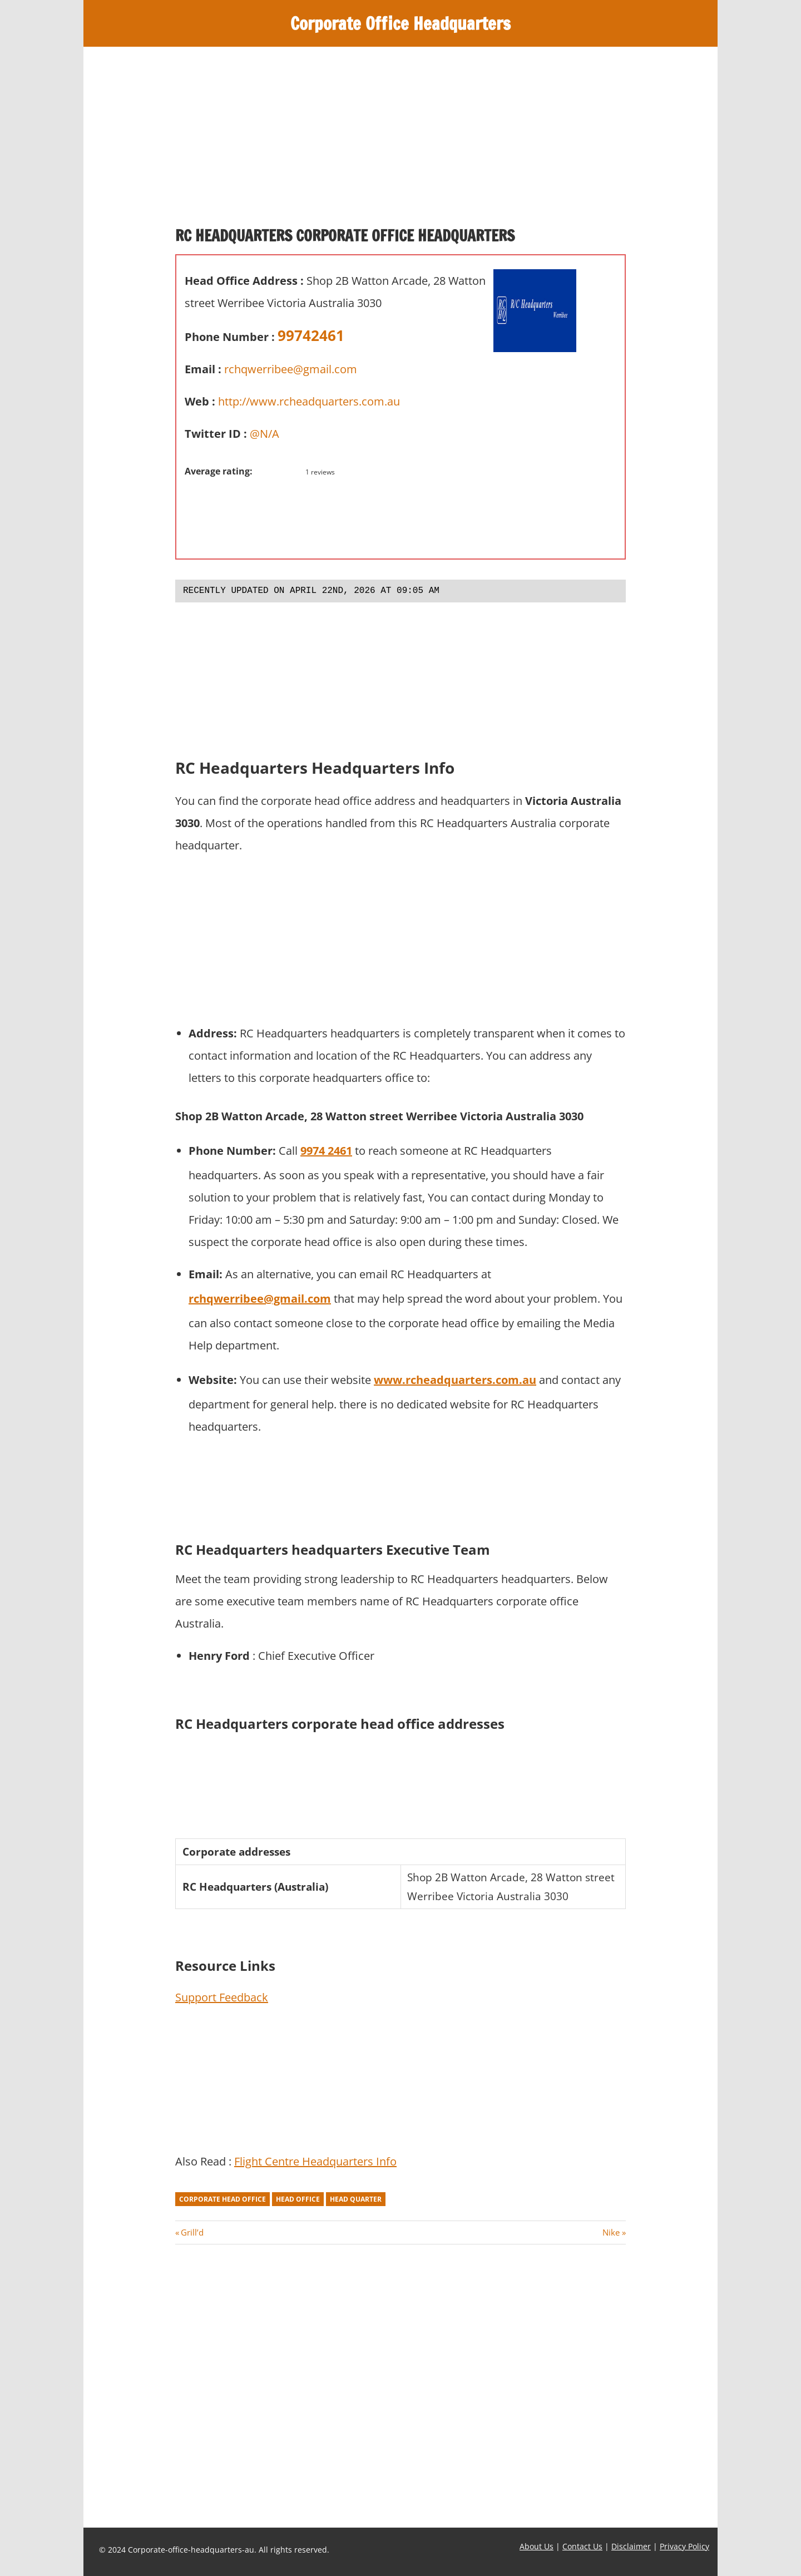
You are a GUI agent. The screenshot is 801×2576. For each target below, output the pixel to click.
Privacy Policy (684, 2546)
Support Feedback (221, 1997)
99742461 (311, 335)
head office (298, 2199)
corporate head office (222, 2199)
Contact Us (582, 2546)
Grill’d (192, 2232)
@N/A (264, 433)
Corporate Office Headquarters (401, 23)
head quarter (356, 2199)
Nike (611, 2232)
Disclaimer (631, 2546)
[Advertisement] (400, 141)
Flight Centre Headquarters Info (315, 2161)
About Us (536, 2546)
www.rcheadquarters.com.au (455, 1379)
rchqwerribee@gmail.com (290, 369)
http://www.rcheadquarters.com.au (309, 401)
